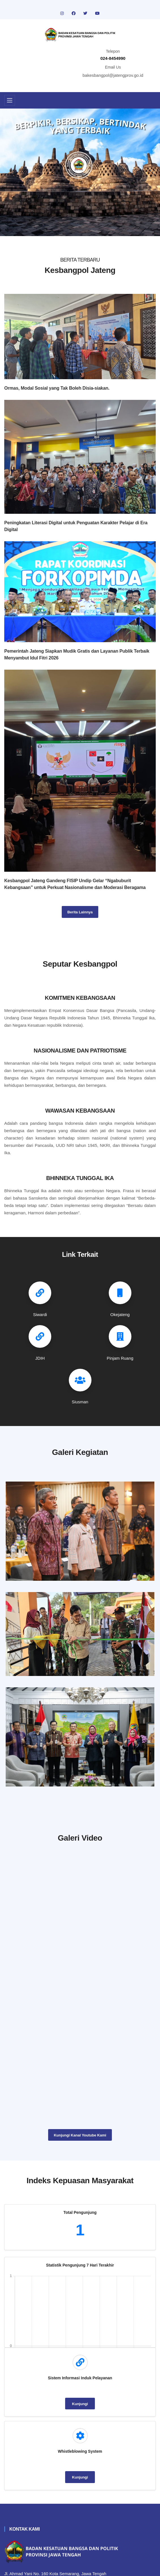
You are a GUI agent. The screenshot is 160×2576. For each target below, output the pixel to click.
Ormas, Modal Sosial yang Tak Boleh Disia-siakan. (57, 388)
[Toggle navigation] (9, 100)
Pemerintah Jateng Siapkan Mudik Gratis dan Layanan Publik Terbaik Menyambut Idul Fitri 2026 (76, 654)
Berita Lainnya (80, 912)
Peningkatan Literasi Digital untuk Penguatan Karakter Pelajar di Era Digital (76, 526)
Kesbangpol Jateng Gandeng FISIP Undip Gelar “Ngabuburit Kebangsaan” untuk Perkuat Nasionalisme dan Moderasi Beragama (75, 884)
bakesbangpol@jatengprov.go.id (113, 75)
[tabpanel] (80, 172)
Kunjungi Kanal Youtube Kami (80, 2134)
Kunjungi (80, 2403)
